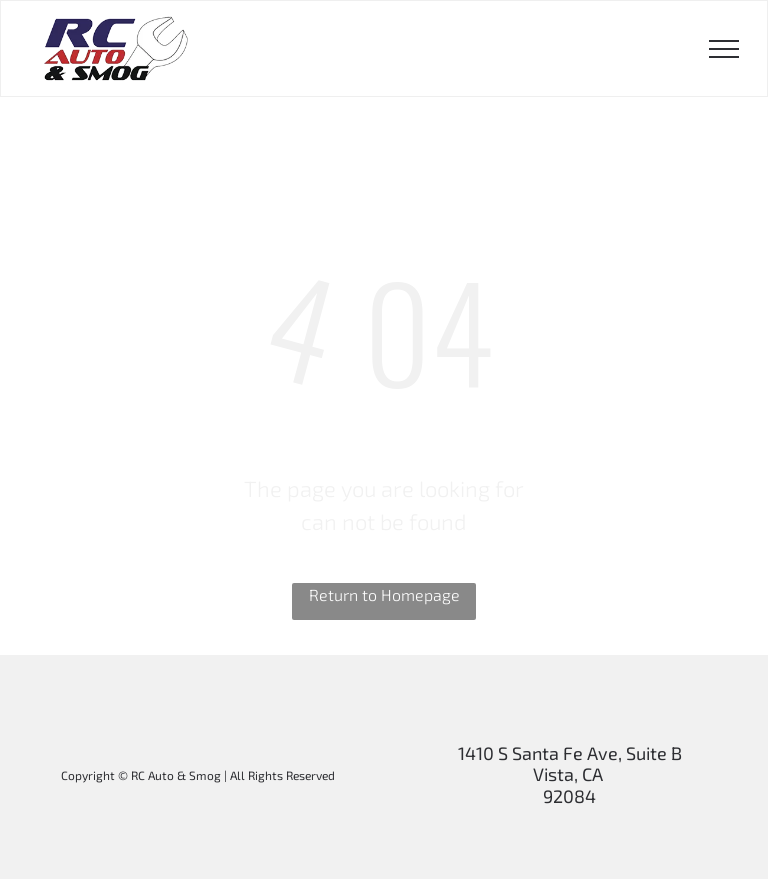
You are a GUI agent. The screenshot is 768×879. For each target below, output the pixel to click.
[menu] (724, 49)
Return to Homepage (384, 594)
